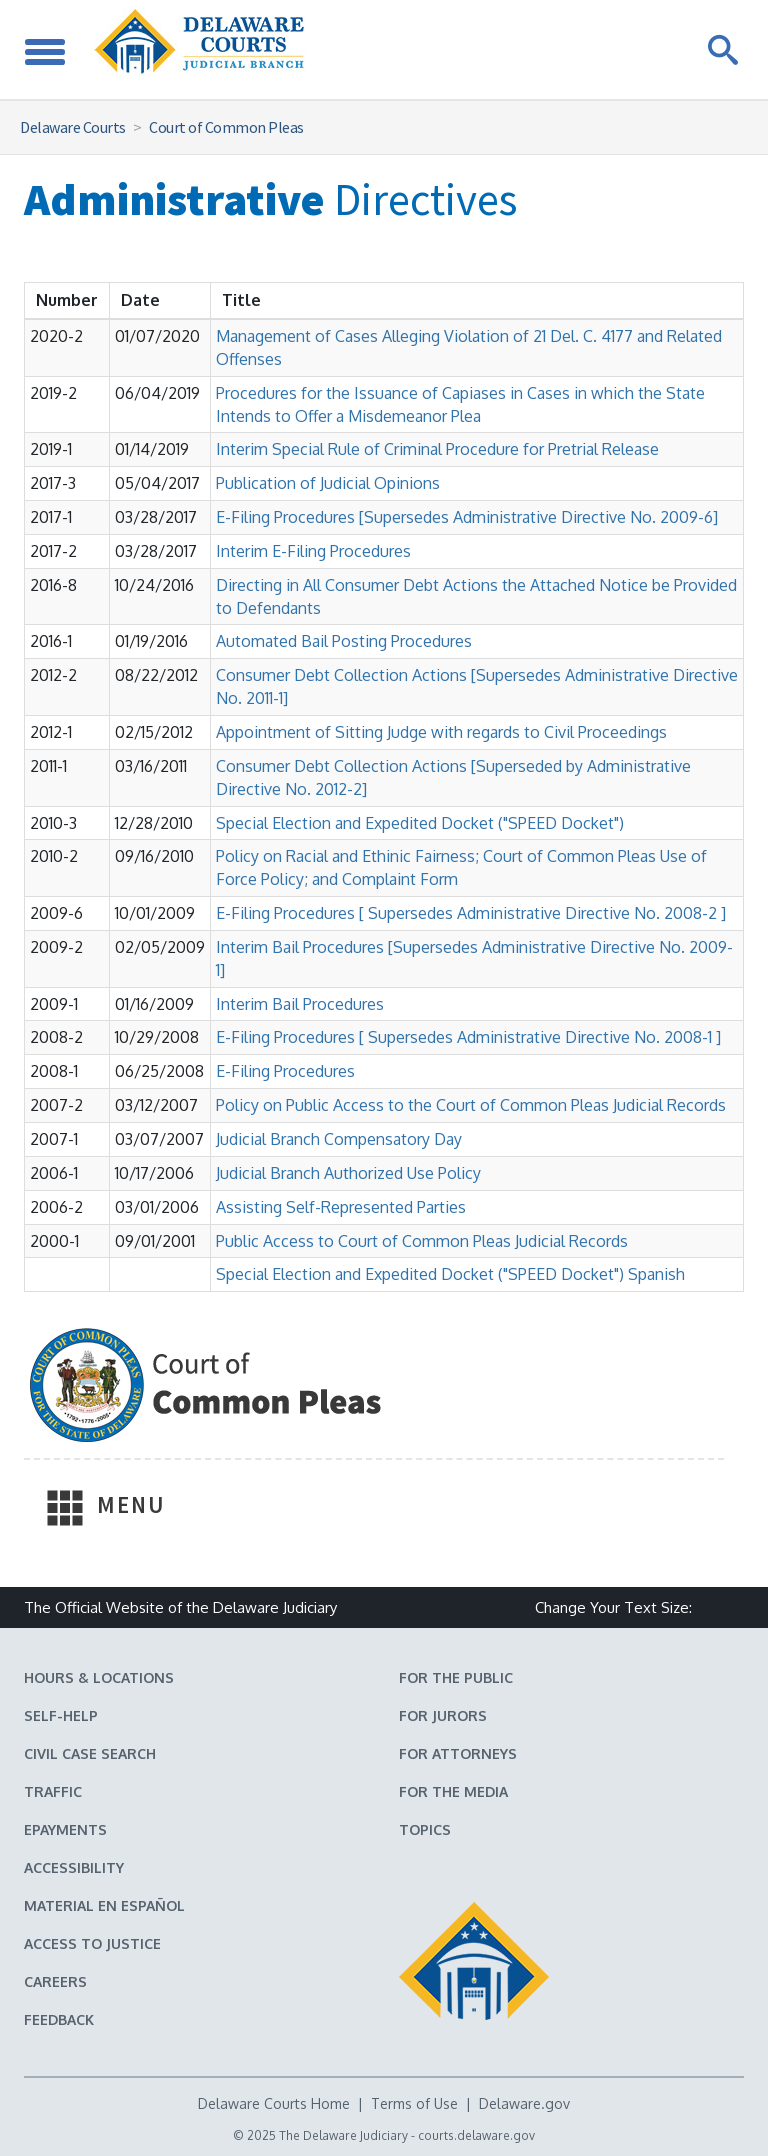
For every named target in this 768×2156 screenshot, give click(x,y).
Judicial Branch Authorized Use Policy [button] (348, 1173)
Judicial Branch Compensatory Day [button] (339, 1139)
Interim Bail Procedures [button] (300, 1004)
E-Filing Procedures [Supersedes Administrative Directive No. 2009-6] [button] (467, 517)
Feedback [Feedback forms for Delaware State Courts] (59, 2019)
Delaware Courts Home (274, 2103)
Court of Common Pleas (226, 127)
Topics (425, 1829)
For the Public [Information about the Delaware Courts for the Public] (456, 1677)
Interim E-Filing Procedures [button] (313, 551)
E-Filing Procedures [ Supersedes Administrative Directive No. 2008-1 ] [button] (468, 1037)
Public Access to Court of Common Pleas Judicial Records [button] (422, 1241)
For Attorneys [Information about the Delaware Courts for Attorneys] (458, 1753)
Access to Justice (92, 1943)
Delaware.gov (524, 2103)
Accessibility (74, 1867)
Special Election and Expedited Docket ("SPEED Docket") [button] (420, 823)
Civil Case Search (90, 1753)
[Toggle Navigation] (45, 49)
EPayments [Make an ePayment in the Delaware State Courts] (65, 1829)
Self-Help (61, 1715)
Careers (55, 1981)
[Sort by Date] (140, 300)
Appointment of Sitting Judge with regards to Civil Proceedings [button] (441, 732)
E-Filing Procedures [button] (285, 1071)
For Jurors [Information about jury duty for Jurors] (443, 1715)
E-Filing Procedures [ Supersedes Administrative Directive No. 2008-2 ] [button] (471, 913)
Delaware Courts (73, 127)
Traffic (53, 1791)
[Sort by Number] (67, 300)
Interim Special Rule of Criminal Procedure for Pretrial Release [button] (437, 449)
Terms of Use (414, 2103)
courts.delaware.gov (476, 2135)
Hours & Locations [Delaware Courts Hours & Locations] (99, 1677)
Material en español (104, 1905)
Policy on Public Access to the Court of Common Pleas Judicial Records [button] (471, 1105)
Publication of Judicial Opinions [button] (328, 483)
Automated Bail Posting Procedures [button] (344, 641)
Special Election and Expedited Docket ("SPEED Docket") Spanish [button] (450, 1274)
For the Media (453, 1791)
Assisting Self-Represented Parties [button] (341, 1207)
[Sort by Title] (241, 300)
